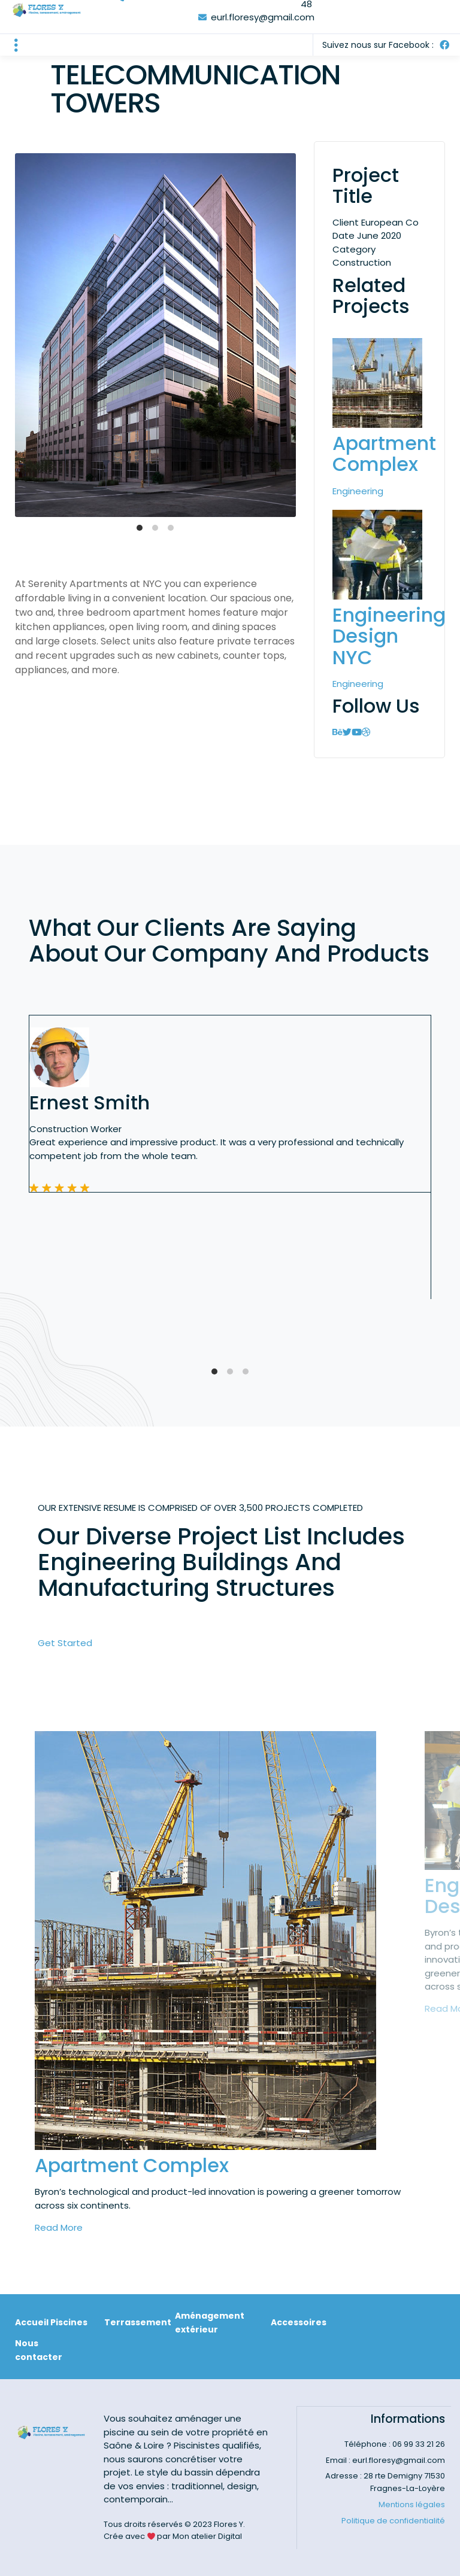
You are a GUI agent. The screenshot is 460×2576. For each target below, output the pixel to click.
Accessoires (298, 2322)
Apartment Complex (384, 454)
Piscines (68, 2322)
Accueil (32, 2322)
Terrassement (137, 2322)
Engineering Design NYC (389, 635)
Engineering (357, 491)
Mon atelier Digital (207, 2536)
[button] (16, 44)
